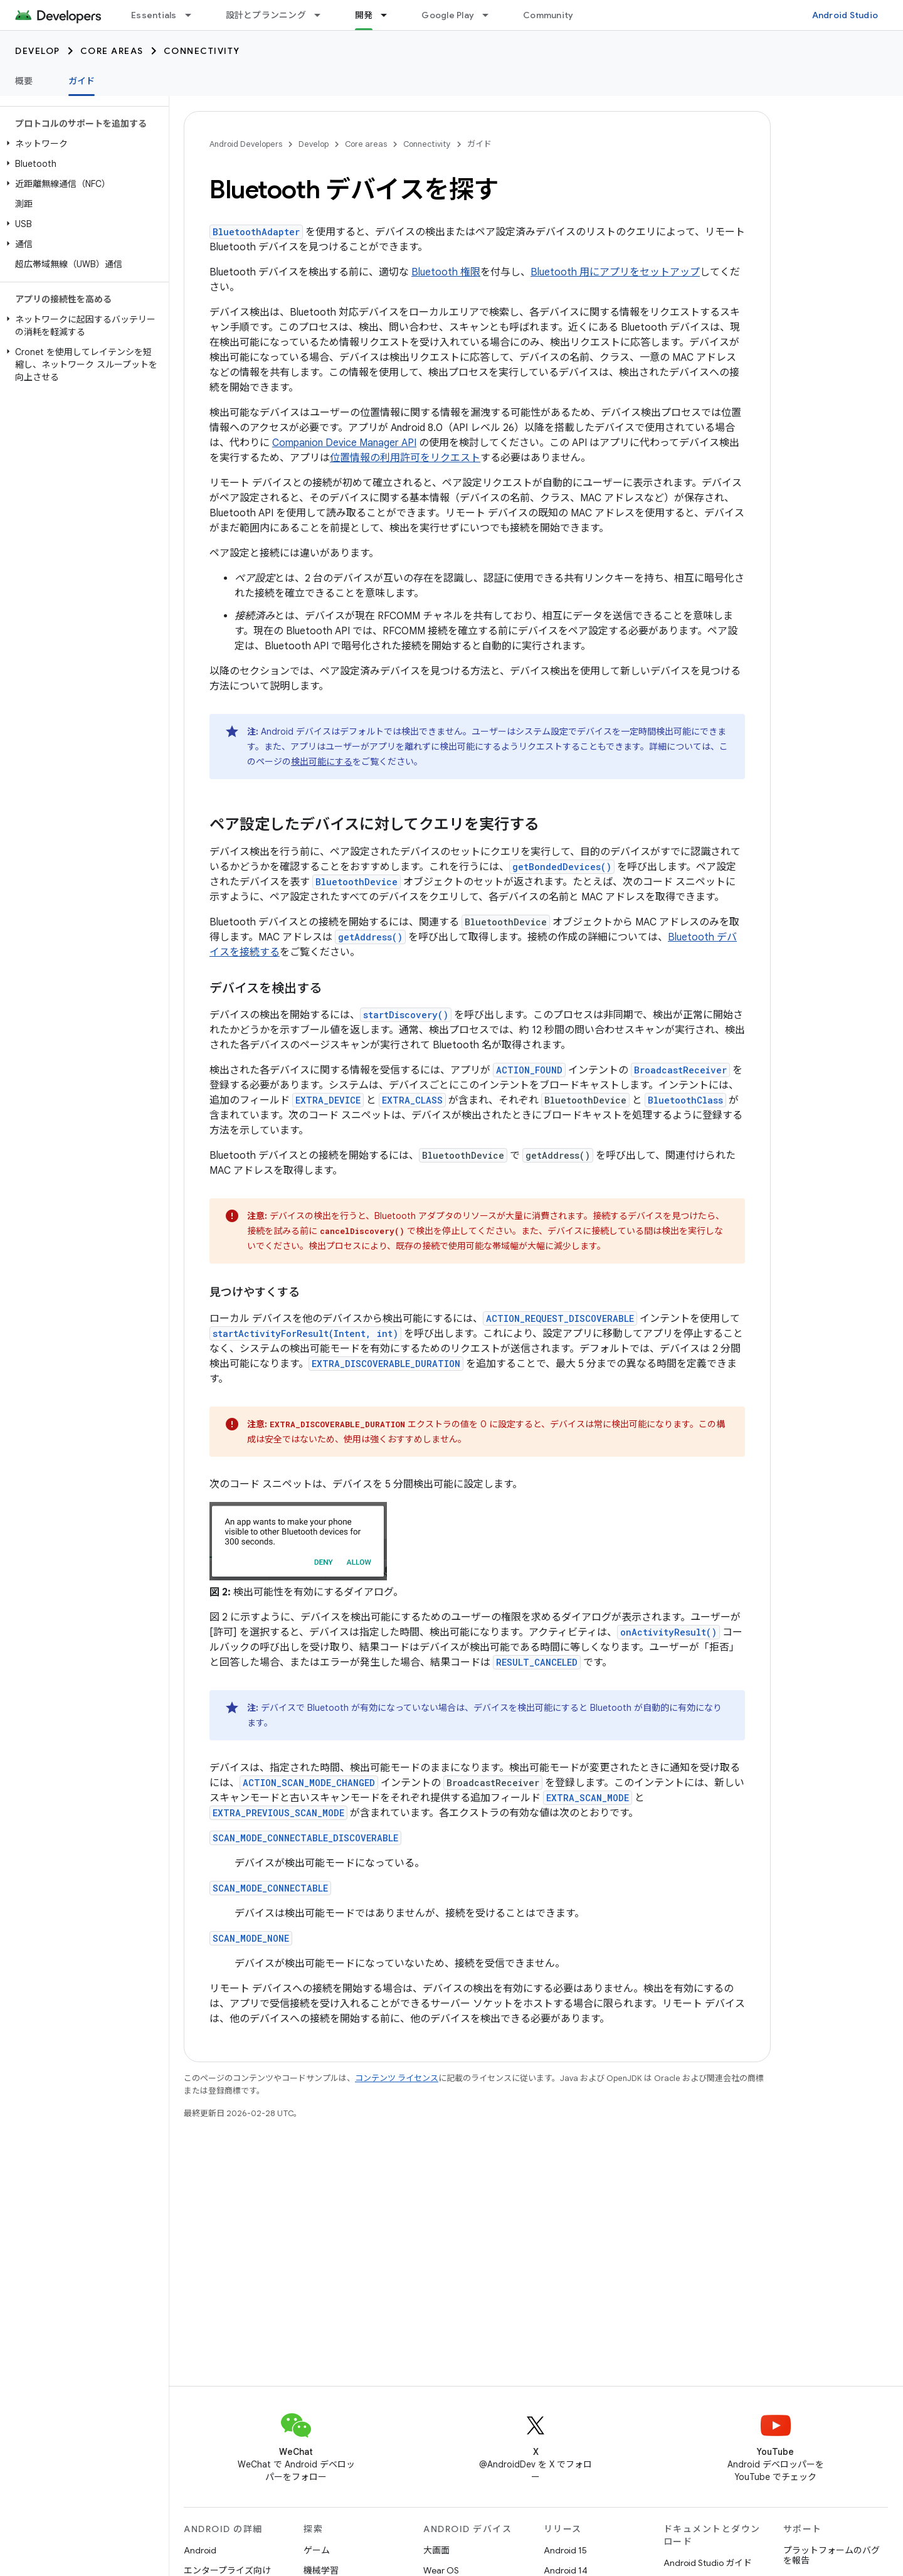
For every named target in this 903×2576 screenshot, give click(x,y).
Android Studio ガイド (707, 2562)
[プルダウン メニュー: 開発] (389, 15)
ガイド (479, 144)
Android (200, 2550)
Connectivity (202, 50)
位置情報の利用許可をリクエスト (405, 458)
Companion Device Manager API (344, 443)
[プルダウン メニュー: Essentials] (194, 15)
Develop (37, 50)
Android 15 (565, 2550)
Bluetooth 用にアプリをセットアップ (615, 272)
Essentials (154, 15)
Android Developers (245, 144)
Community (548, 15)
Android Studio (845, 15)
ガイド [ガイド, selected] (81, 81)
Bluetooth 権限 (445, 272)
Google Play (447, 15)
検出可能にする (321, 761)
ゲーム (317, 2550)
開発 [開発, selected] (364, 15)
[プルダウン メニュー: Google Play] (491, 15)
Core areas (112, 50)
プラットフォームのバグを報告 (831, 2555)
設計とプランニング (266, 15)
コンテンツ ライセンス (396, 2078)
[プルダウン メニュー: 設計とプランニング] (323, 15)
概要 (24, 81)
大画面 (436, 2550)
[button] (82, 144)
